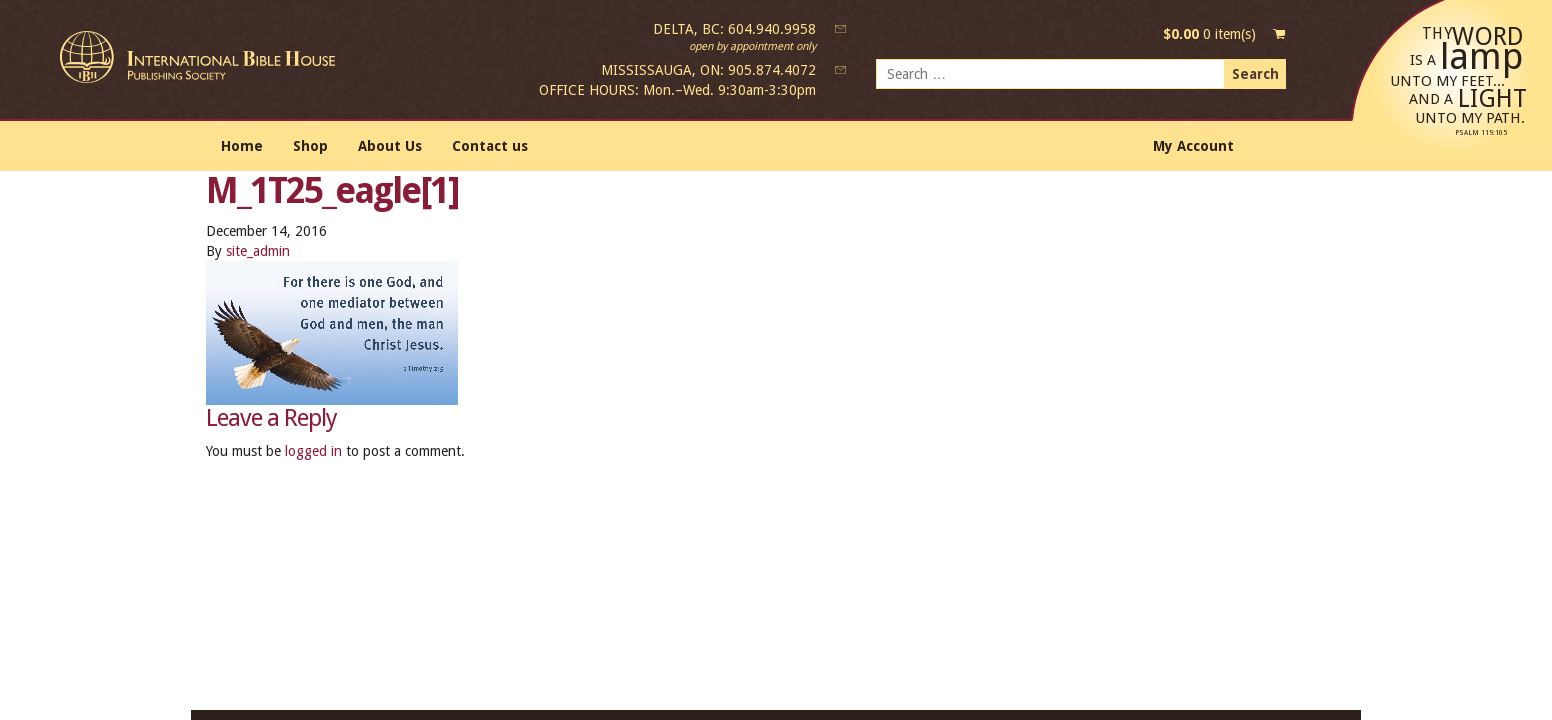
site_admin (258, 251)
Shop (310, 146)
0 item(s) (1209, 34)
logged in (313, 451)
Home (242, 146)
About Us (390, 146)
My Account (1193, 146)
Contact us (490, 146)
